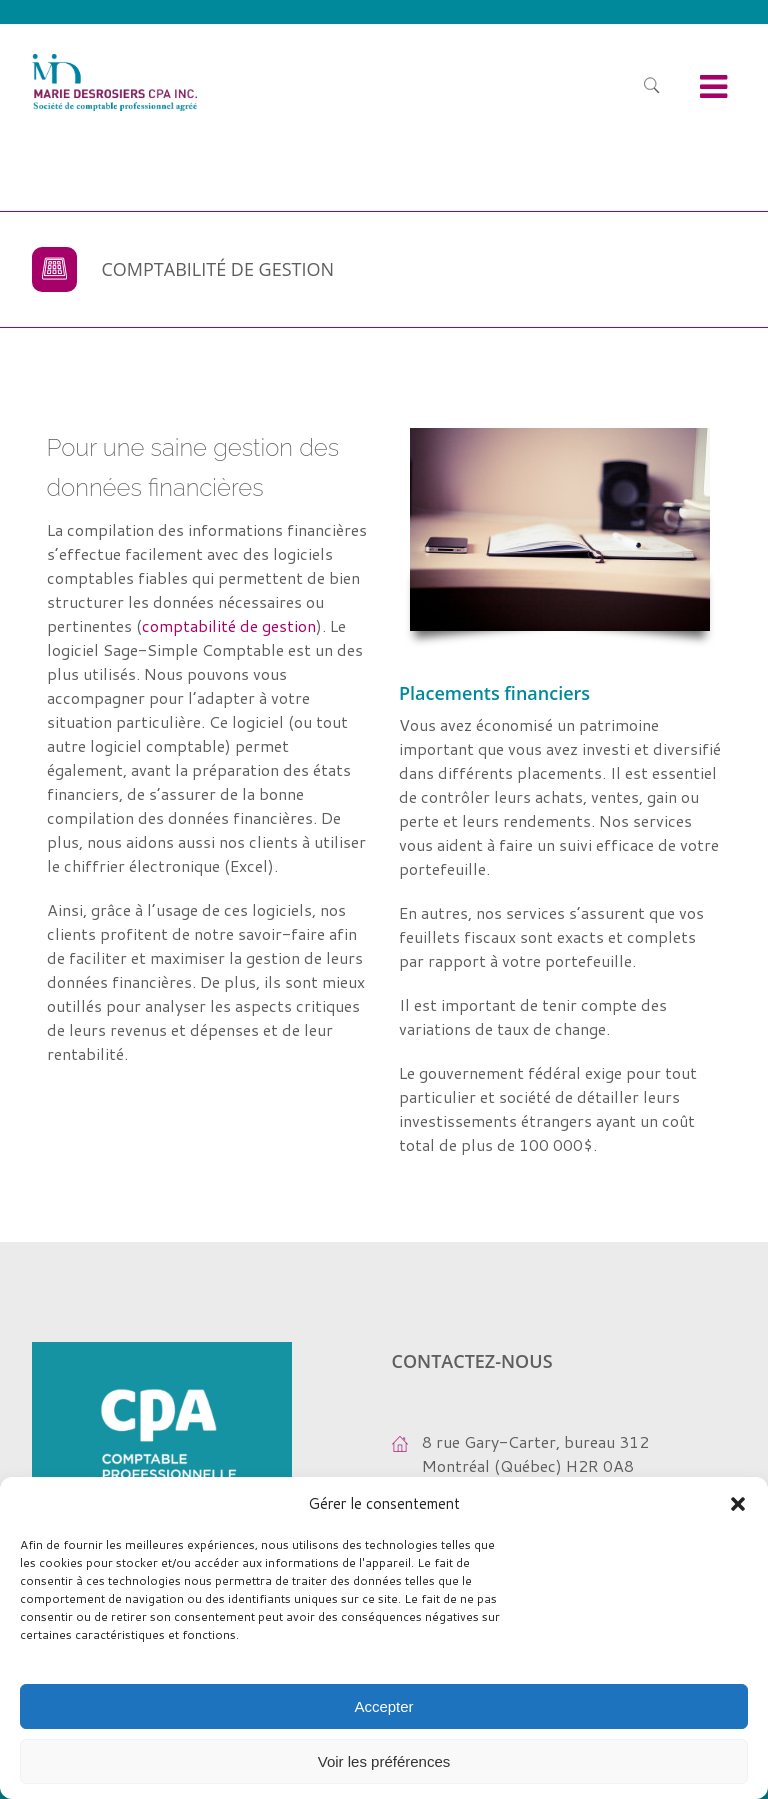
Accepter (383, 1706)
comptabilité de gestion (229, 625)
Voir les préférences (384, 1761)
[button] (738, 1504)
